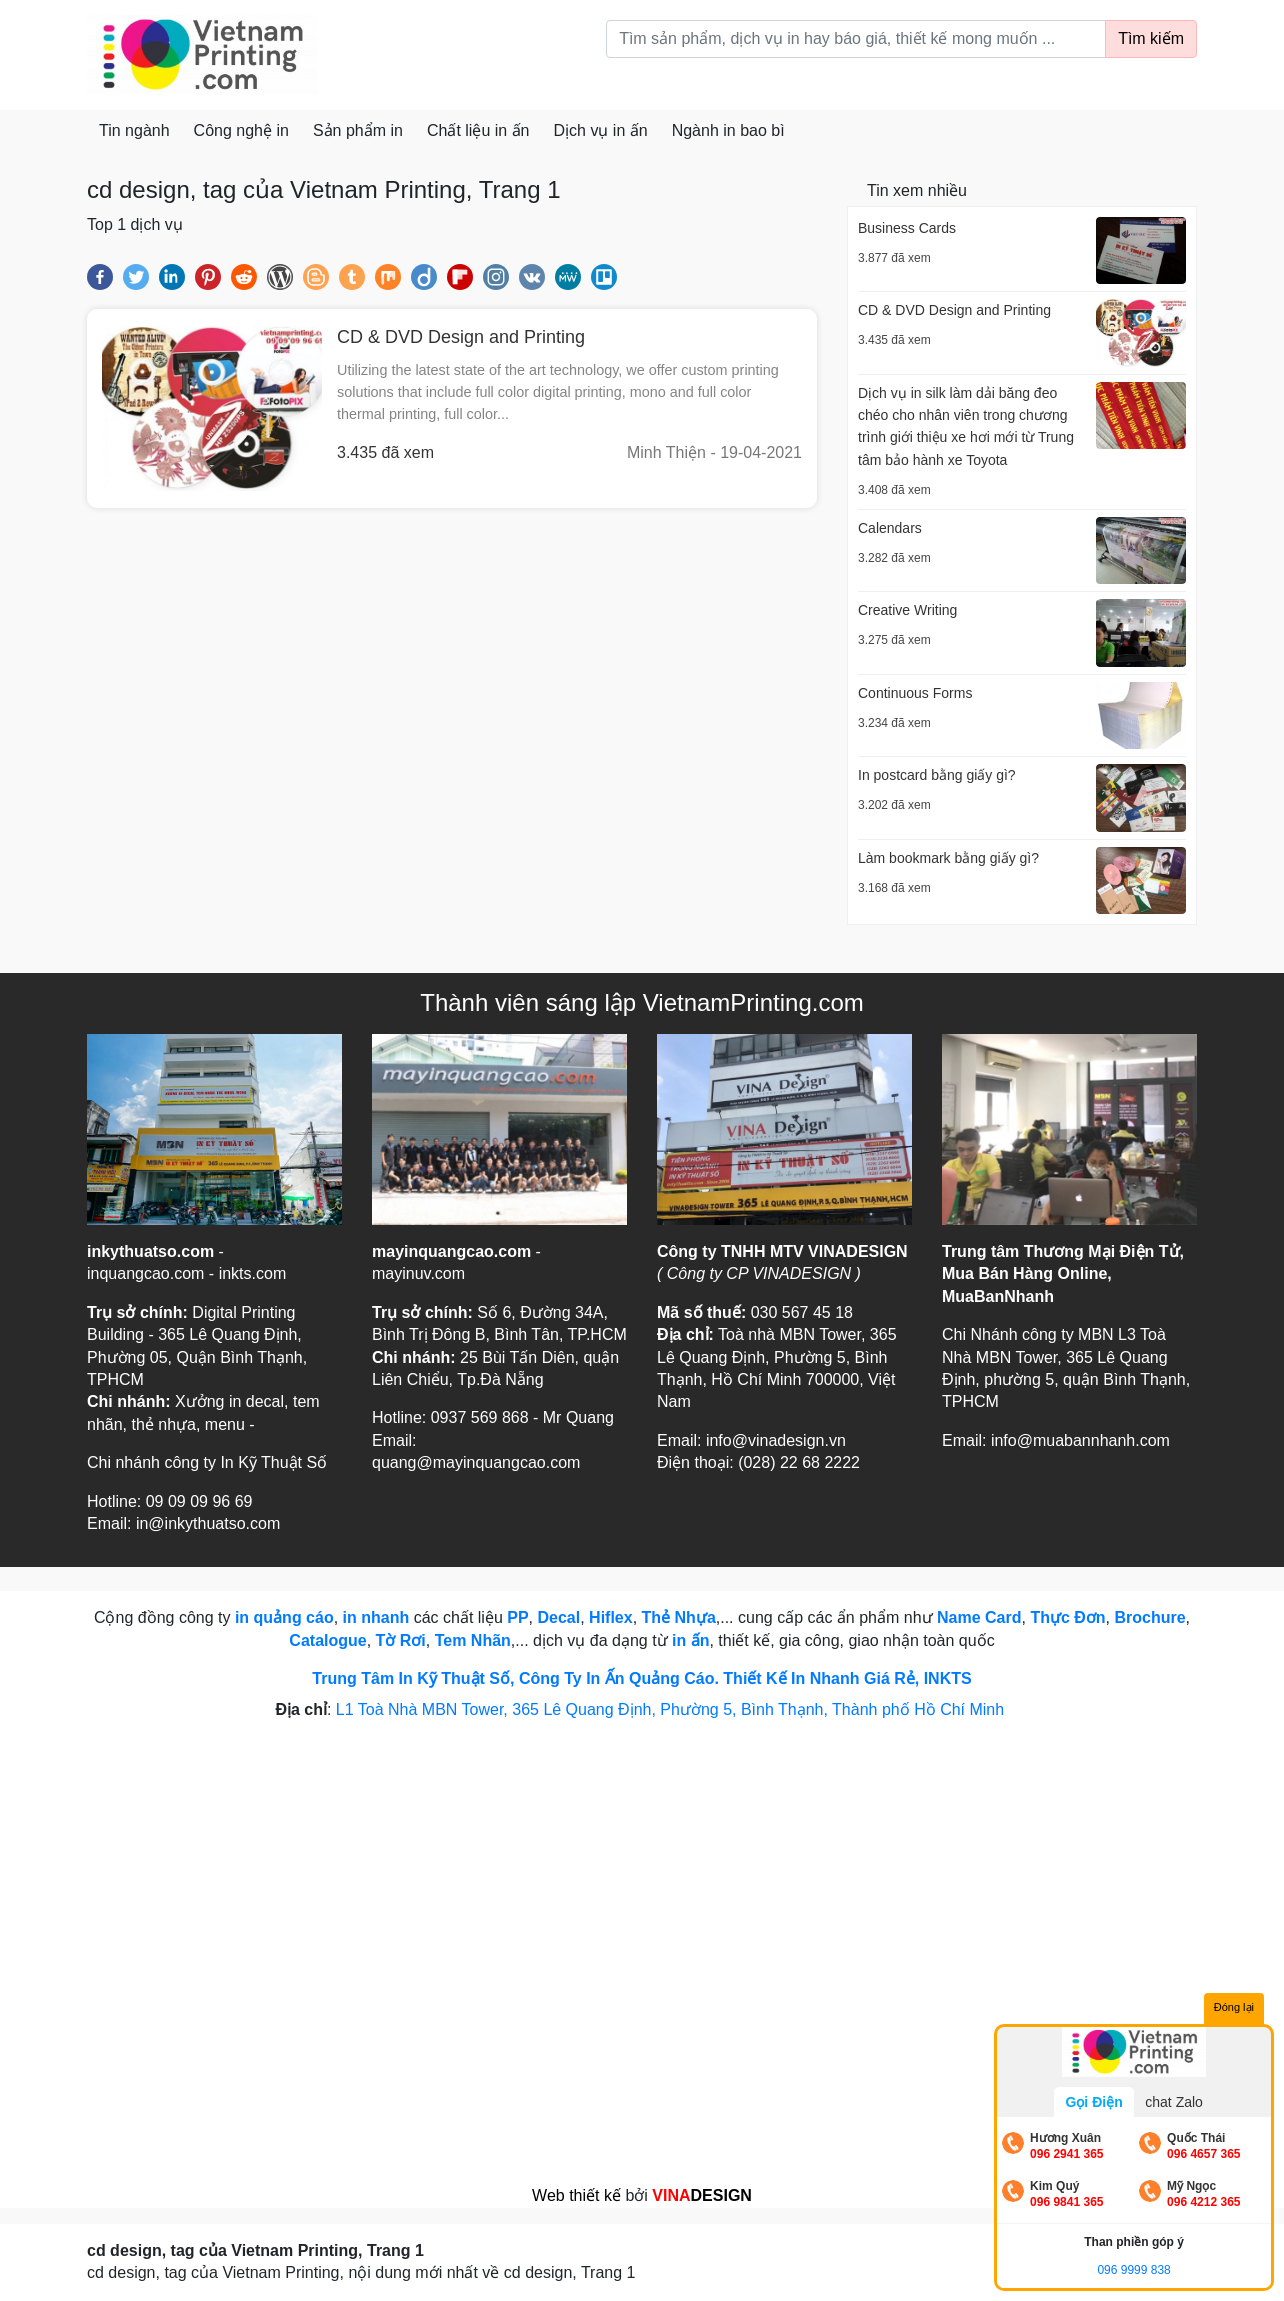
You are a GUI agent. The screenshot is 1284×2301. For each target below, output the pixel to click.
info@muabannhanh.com (1080, 1440)
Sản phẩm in (358, 130)
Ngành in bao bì (728, 130)
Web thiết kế (576, 2195)
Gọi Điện (1093, 2102)
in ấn (690, 1640)
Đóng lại (1234, 2007)
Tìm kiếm (1151, 38)
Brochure (1149, 1617)
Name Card (979, 1617)
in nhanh (376, 1617)
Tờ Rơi (401, 1640)
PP (517, 1617)
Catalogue (327, 1640)
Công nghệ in (241, 130)
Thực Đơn (1067, 1617)
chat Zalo (1174, 2102)
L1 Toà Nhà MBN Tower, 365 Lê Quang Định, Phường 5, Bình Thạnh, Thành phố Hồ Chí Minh (672, 1709)
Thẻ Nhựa (679, 1617)
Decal (559, 1617)
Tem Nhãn (473, 1640)
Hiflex (611, 1617)
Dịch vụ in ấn (601, 130)
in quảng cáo (284, 1617)
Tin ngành (134, 130)
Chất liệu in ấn (478, 130)
